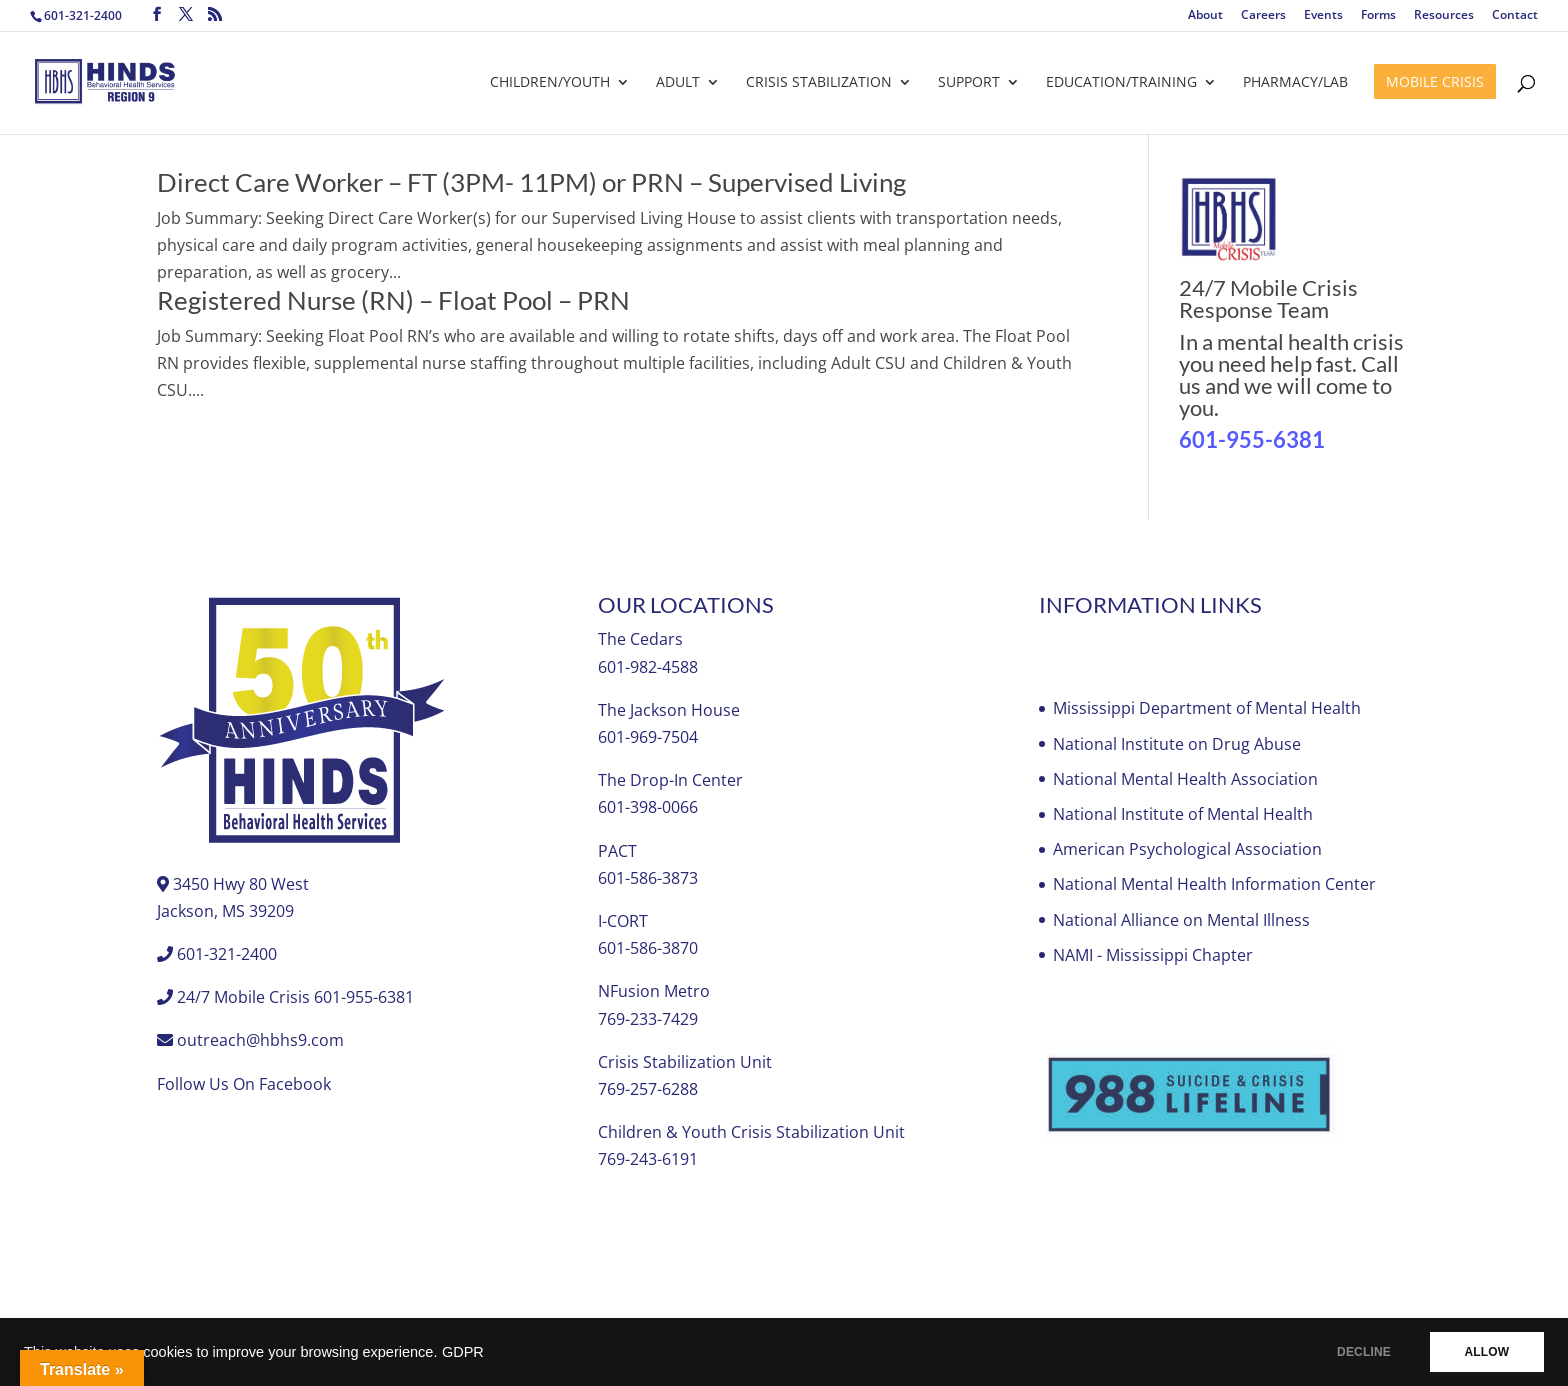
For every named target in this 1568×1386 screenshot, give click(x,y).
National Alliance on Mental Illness (1181, 920)
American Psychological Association (1187, 849)
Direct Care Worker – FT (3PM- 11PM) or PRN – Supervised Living (531, 182)
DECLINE (1363, 1352)
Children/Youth (550, 83)
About (1205, 16)
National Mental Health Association (1185, 779)
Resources (1444, 16)
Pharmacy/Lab (1295, 83)
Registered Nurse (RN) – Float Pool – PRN (393, 300)
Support (969, 83)
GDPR (463, 1352)
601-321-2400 (83, 15)
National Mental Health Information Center (1214, 884)
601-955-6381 (1252, 439)
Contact (1515, 16)
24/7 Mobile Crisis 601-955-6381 (295, 997)
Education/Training (1121, 83)
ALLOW (1486, 1352)
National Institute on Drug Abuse (1177, 744)
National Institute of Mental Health (1183, 814)
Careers (1263, 16)
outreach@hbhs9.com (260, 1040)
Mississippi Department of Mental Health (1207, 708)
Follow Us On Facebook (244, 1084)
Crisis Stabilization (819, 83)
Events (1323, 16)
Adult (678, 83)
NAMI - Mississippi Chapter (1153, 955)
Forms (1378, 16)
